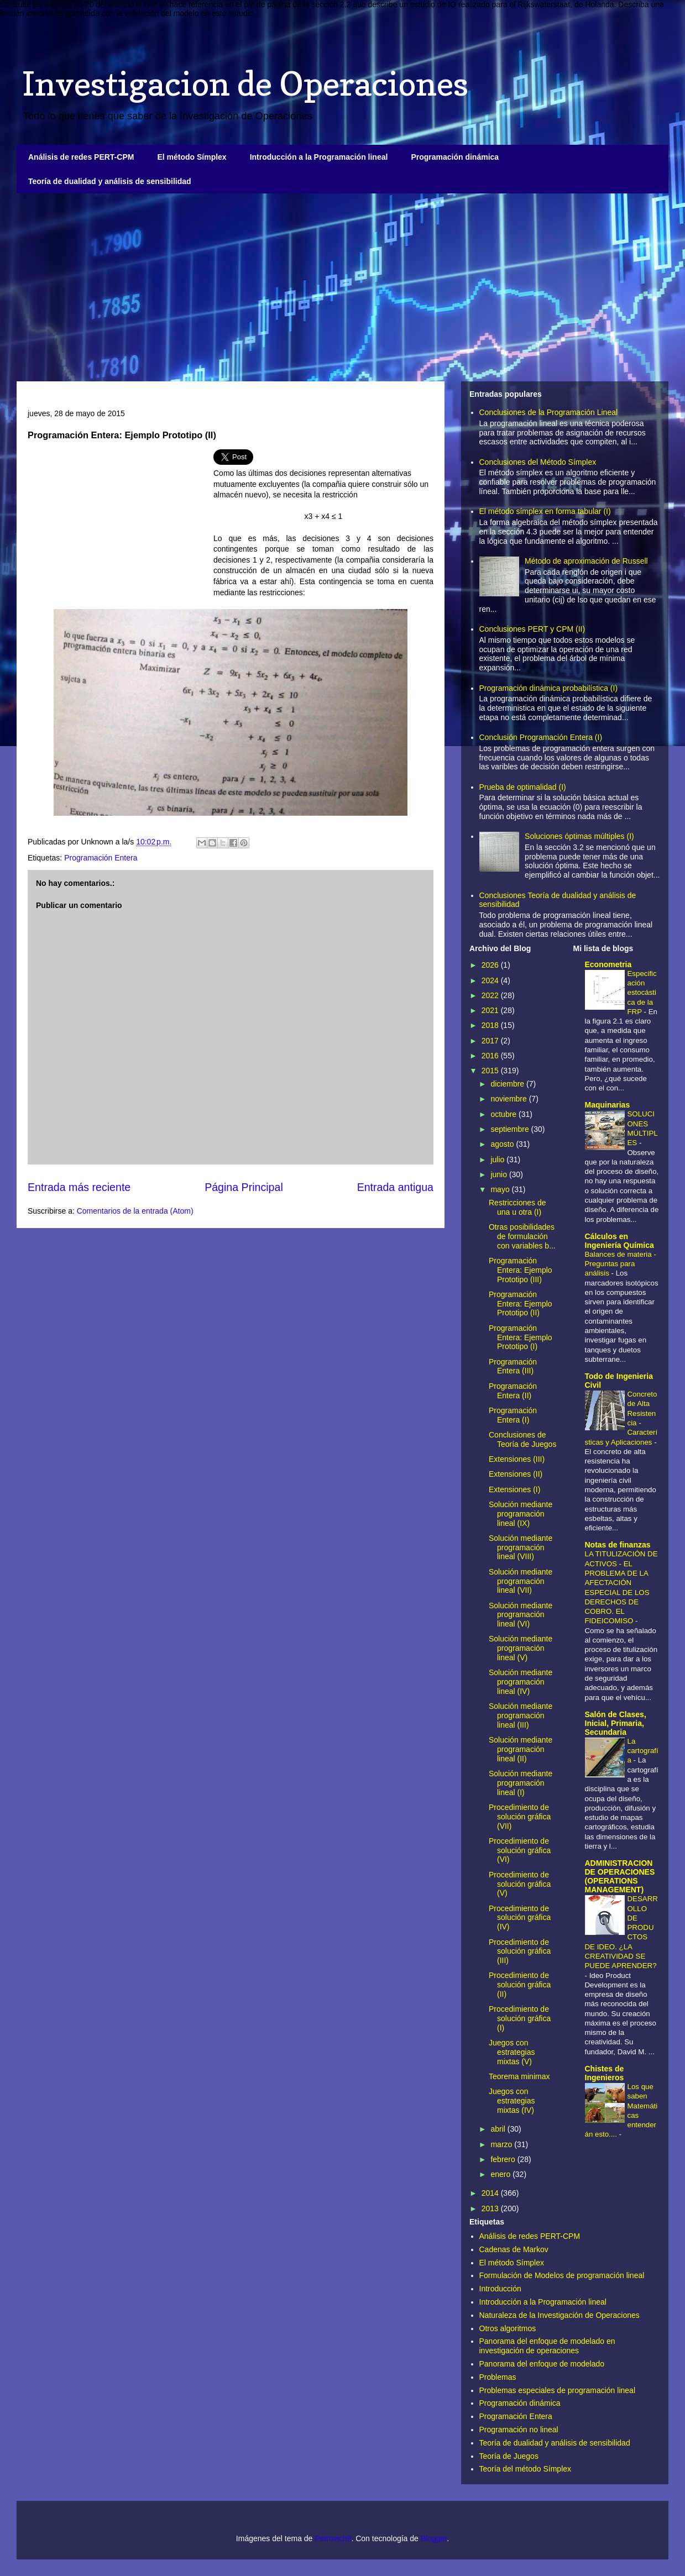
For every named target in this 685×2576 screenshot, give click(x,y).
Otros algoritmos (507, 2328)
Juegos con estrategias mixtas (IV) (512, 2101)
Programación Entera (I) (513, 1415)
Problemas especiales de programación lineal (557, 2390)
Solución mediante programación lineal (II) (520, 1749)
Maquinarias (607, 1104)
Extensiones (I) (514, 1489)
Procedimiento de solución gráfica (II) (520, 1984)
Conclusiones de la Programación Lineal (548, 412)
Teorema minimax (519, 2076)
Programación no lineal (518, 2429)
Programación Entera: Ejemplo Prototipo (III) (520, 1270)
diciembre (508, 1083)
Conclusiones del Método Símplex (538, 462)
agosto (503, 1144)
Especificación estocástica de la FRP (642, 992)
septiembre (510, 1129)
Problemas (497, 2377)
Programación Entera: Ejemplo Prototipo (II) (520, 1304)
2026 (491, 965)
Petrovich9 (333, 2538)
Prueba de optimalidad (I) (522, 787)
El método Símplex (191, 157)
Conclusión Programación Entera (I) (541, 737)
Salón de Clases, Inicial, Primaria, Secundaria (615, 1723)
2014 (491, 2193)
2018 (491, 1025)
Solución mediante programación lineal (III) (520, 1715)
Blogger (434, 2538)
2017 (491, 1040)
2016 (491, 1055)
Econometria (608, 964)
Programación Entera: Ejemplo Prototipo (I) (520, 1337)
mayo (500, 1189)
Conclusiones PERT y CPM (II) (532, 629)
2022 (491, 995)
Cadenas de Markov (513, 2249)
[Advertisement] (342, 287)
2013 (491, 2208)
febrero (503, 2159)
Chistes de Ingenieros (604, 2073)
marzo (502, 2144)
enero (501, 2174)
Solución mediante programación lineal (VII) (520, 1581)
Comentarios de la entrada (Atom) (135, 1210)
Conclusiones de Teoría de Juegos (522, 1439)
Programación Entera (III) (513, 1366)
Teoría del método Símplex (525, 2468)
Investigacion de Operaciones (245, 83)
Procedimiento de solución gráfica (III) (520, 1951)
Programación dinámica (455, 157)
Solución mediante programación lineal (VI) (520, 1615)
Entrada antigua (395, 1187)
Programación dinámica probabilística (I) (548, 688)
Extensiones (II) (515, 1474)
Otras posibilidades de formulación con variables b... (522, 1236)
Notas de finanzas (618, 1544)
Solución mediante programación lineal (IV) (520, 1682)
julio (498, 1159)
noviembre (509, 1098)
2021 (491, 1010)
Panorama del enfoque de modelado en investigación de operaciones (547, 2346)
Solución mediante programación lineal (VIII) (520, 1547)
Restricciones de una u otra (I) (517, 1207)
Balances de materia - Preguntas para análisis (620, 1264)
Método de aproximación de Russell (586, 561)
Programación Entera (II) (513, 1391)
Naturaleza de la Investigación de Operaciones (559, 2315)
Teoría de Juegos (508, 2456)
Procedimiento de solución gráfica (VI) (520, 1850)
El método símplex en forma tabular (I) (545, 511)
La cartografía (643, 1751)
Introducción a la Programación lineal (319, 157)
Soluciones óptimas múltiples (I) (579, 836)
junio (499, 1174)
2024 (491, 980)
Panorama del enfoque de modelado (542, 2363)
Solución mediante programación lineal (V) (520, 1648)
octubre (504, 1114)
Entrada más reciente (79, 1187)
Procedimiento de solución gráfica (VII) (520, 1816)
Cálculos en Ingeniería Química (619, 1241)
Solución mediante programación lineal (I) (520, 1783)
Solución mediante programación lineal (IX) (520, 1514)
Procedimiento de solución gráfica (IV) (520, 1918)
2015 (491, 1070)
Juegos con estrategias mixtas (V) (512, 2052)
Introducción (500, 2288)
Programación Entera (100, 857)
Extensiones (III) (517, 1459)
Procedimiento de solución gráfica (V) (520, 1884)
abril (498, 2128)
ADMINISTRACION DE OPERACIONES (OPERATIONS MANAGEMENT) (620, 1876)
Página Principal (244, 1187)
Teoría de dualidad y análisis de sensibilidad (109, 181)
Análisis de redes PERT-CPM (81, 157)
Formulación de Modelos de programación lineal (562, 2275)
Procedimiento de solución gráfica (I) (520, 2018)
